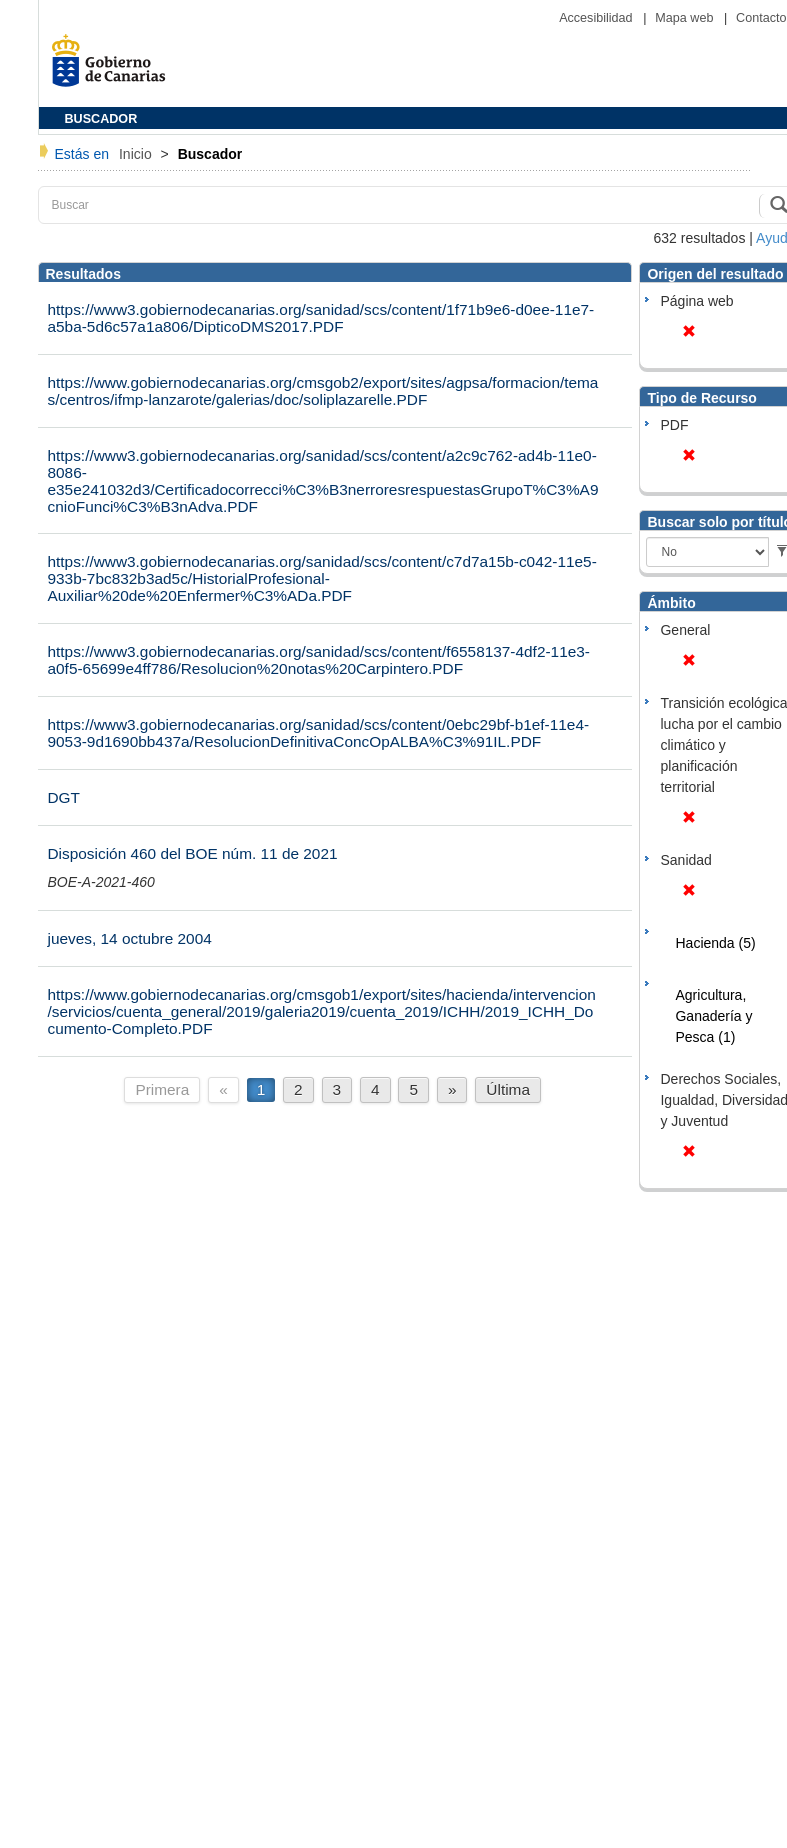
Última (508, 1089)
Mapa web (686, 18)
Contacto (761, 18)
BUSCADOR (101, 119)
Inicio (137, 154)
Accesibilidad (597, 18)
